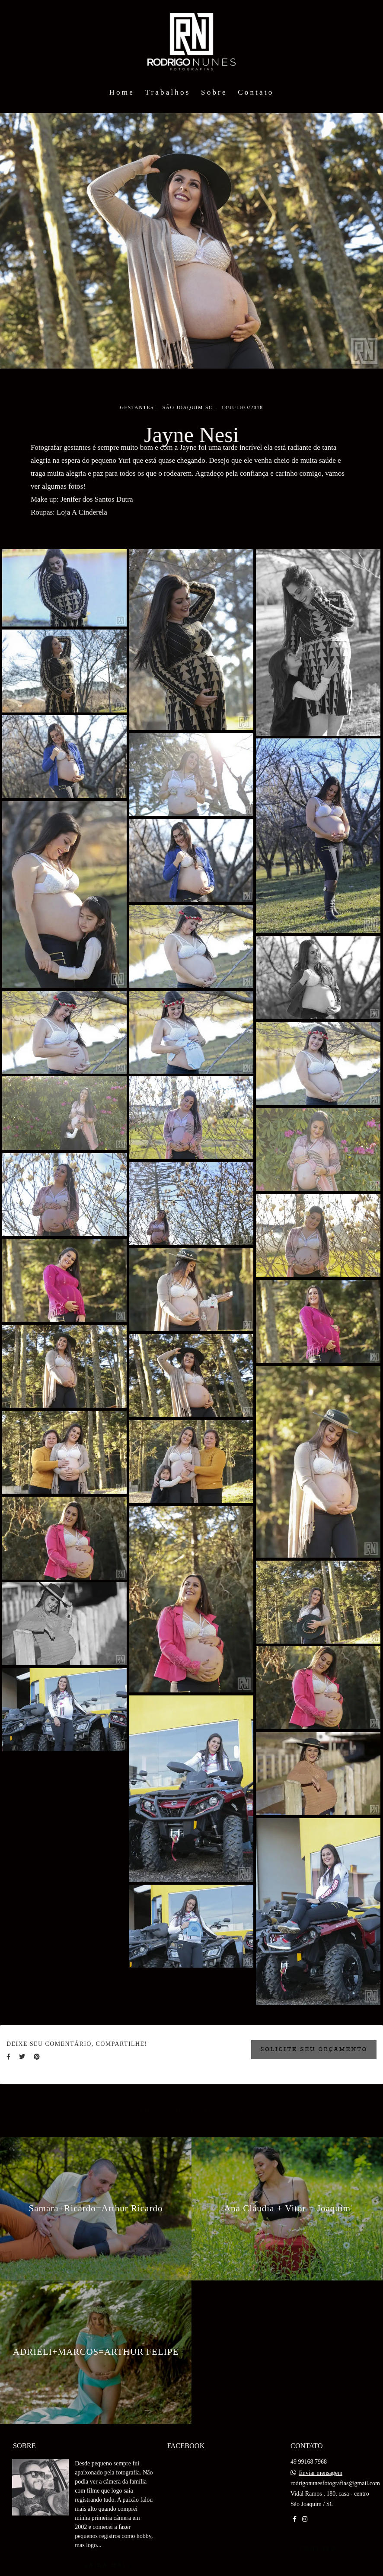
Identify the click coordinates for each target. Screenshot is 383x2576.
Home (121, 92)
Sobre (214, 92)
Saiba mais (107, 2565)
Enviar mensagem (320, 2473)
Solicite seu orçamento (313, 2049)
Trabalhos (167, 92)
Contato (256, 92)
